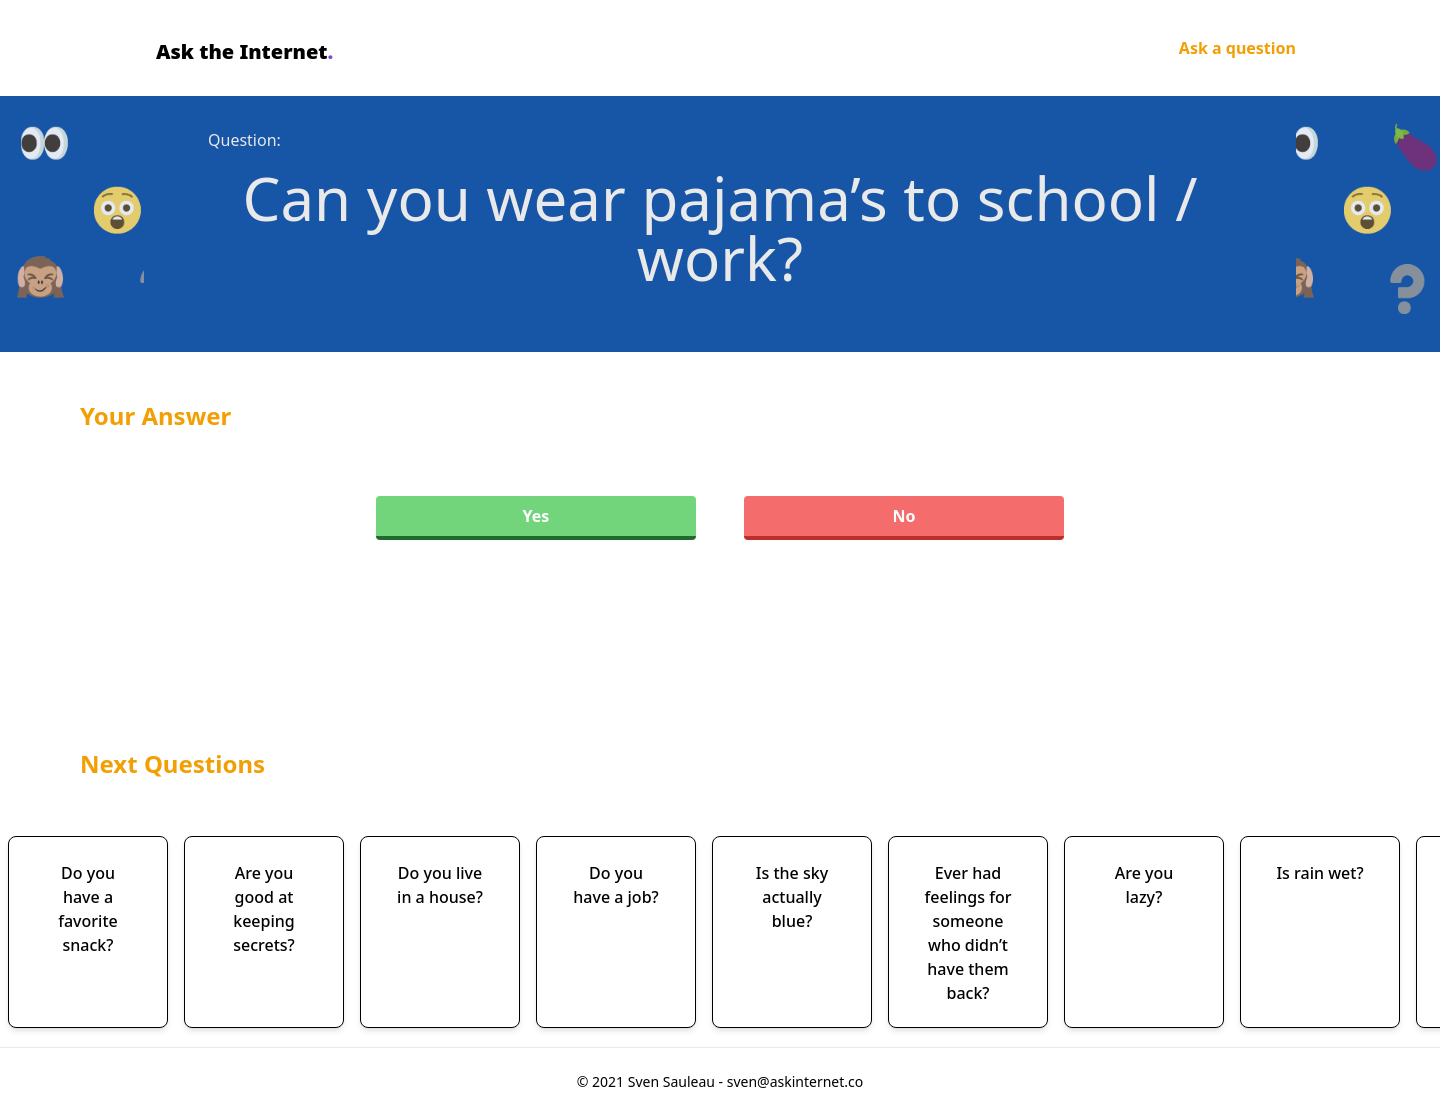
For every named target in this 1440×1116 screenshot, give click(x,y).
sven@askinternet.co (795, 1081)
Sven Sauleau (673, 1081)
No (903, 516)
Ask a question (1237, 48)
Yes (536, 516)
